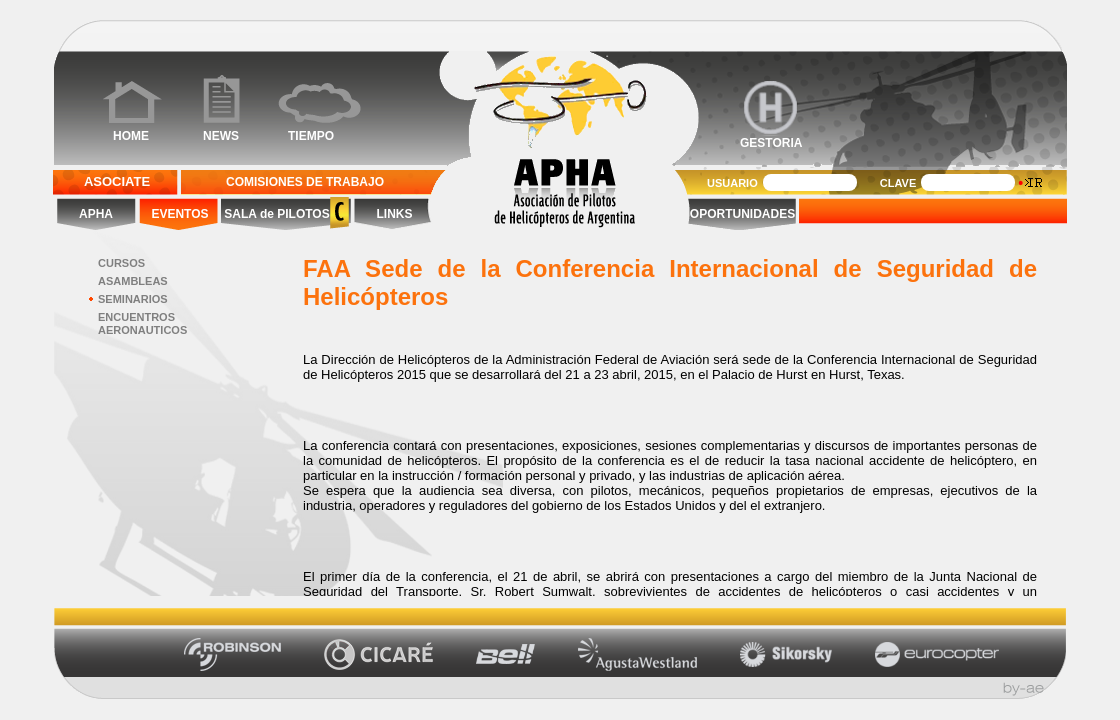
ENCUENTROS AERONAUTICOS (142, 323)
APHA (96, 214)
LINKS (395, 214)
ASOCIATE (117, 181)
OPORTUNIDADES (742, 214)
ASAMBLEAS (133, 281)
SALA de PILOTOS (275, 214)
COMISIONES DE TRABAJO (305, 182)
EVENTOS (179, 214)
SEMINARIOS (133, 299)
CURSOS (121, 263)
